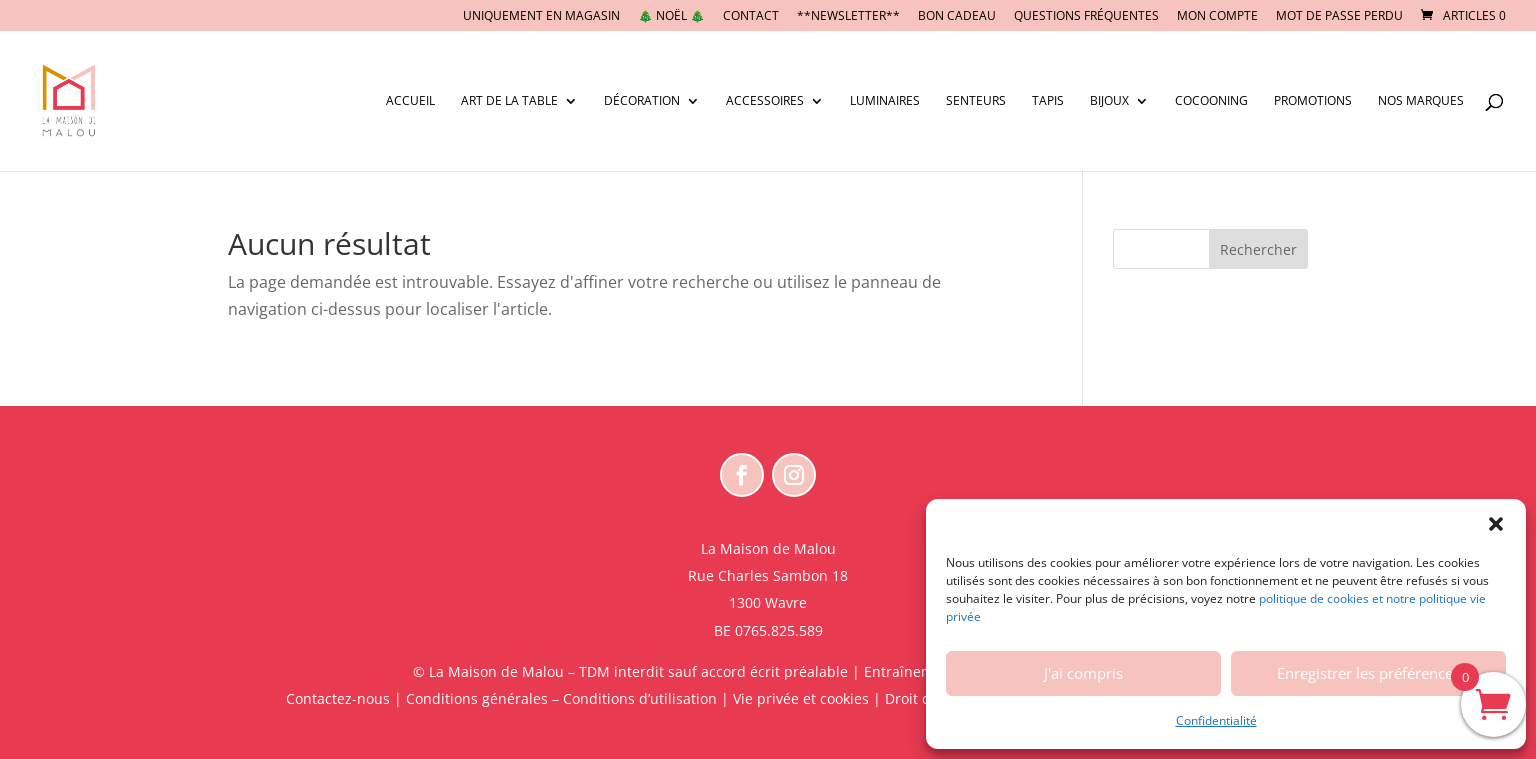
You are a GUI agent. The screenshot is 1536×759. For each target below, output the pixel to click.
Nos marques (1421, 101)
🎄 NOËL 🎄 (671, 17)
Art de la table (509, 101)
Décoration (642, 101)
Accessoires (765, 101)
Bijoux (1109, 101)
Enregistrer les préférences (1368, 673)
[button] (1496, 524)
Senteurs (976, 101)
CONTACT (751, 17)
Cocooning (1211, 101)
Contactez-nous (338, 698)
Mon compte (1217, 17)
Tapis (1048, 101)
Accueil (410, 101)
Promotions (1313, 101)
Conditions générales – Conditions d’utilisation (561, 698)
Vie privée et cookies (801, 698)
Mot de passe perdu (1339, 17)
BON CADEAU (957, 17)
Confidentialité (1216, 720)
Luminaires (885, 101)
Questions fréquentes (1086, 17)
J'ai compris (1083, 673)
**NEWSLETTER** (848, 17)
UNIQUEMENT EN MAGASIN (541, 17)
